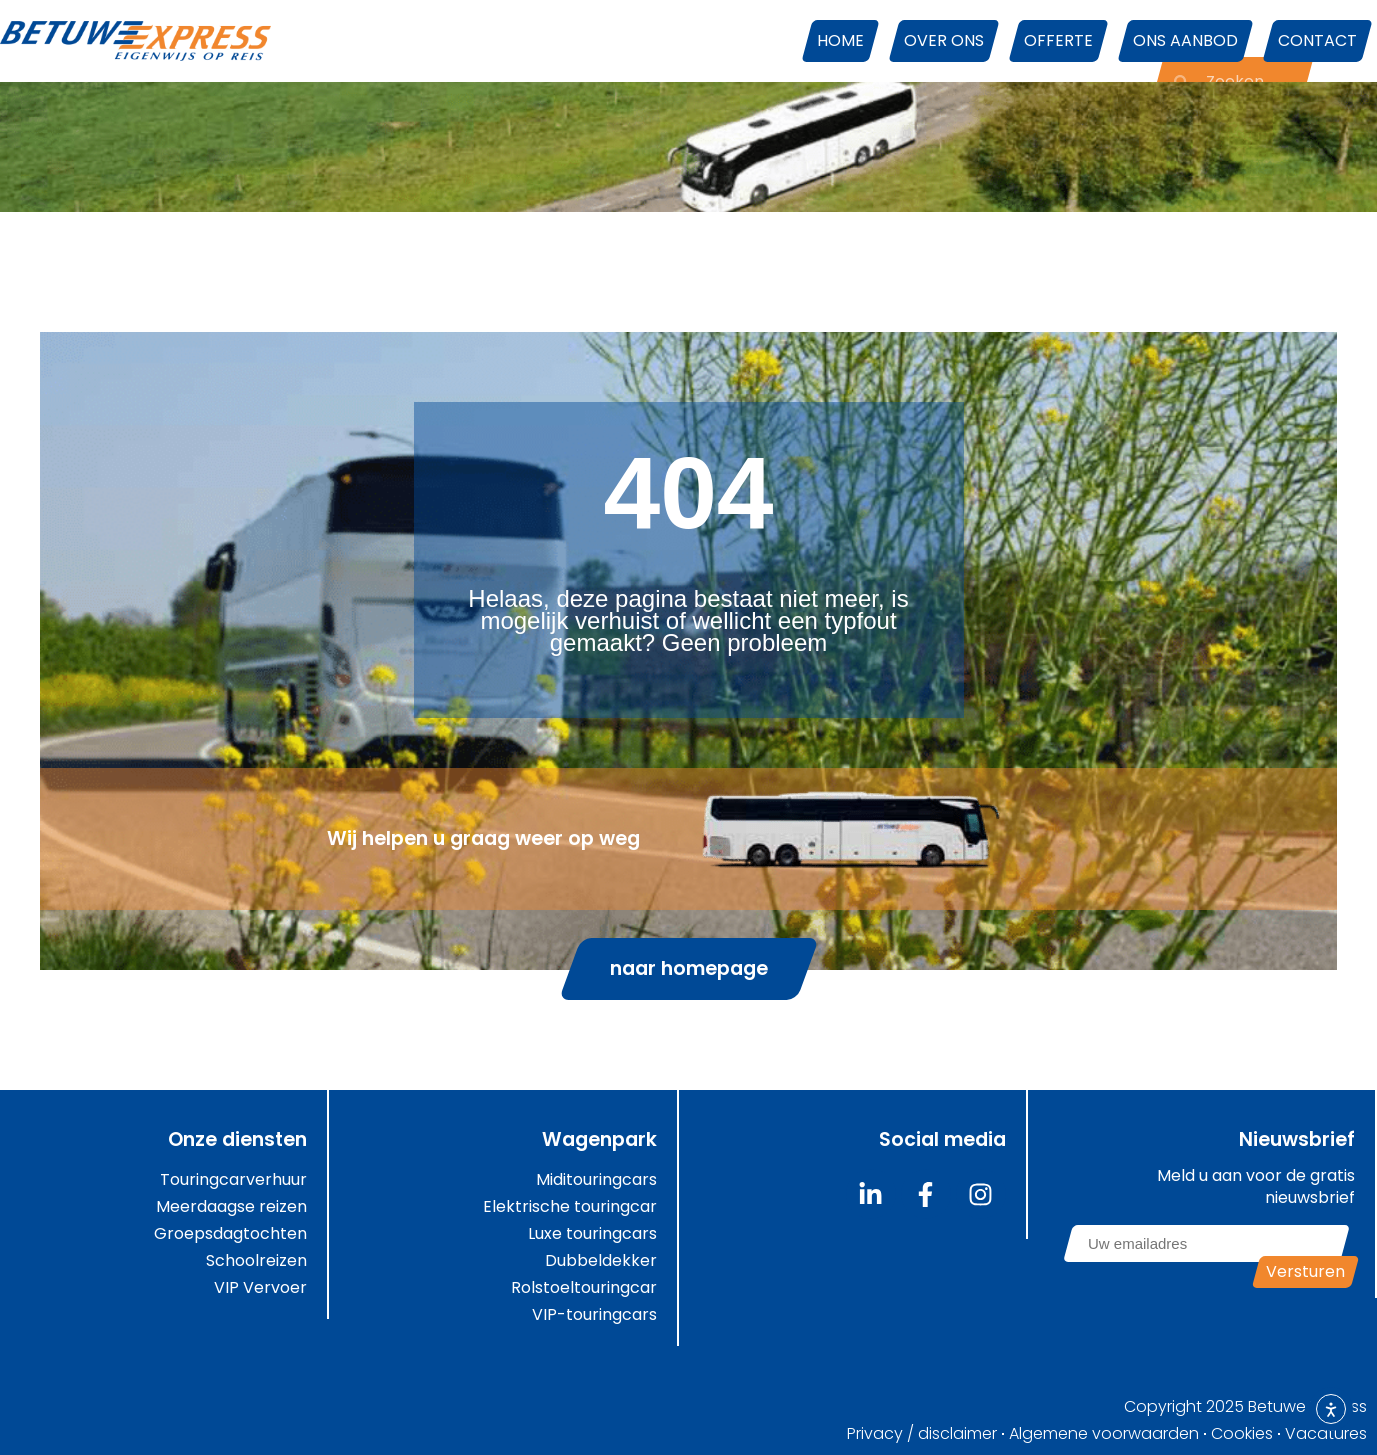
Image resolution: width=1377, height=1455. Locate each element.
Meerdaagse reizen (231, 1207)
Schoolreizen (256, 1261)
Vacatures (1326, 1434)
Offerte (1058, 40)
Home (840, 40)
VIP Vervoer (260, 1288)
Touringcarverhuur (233, 1180)
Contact (1317, 40)
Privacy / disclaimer (922, 1434)
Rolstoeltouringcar (584, 1288)
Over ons (944, 40)
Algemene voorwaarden (1104, 1434)
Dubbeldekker (601, 1261)
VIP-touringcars (594, 1315)
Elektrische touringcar (570, 1207)
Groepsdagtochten (230, 1234)
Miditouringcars (596, 1180)
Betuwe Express (1307, 1406)
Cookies (1242, 1434)
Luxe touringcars (592, 1234)
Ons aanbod (1185, 40)
